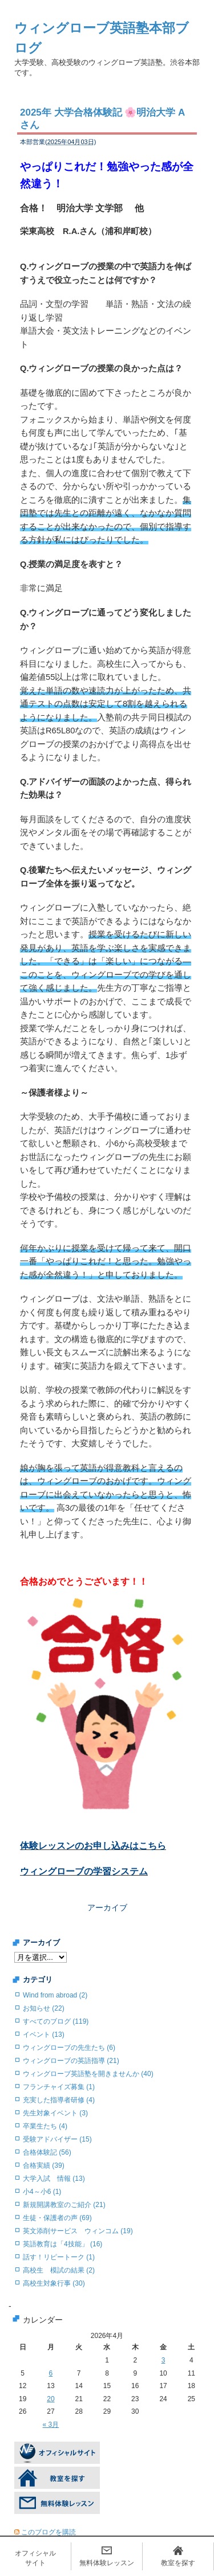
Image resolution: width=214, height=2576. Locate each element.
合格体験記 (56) (47, 2152)
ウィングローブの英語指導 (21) (71, 2061)
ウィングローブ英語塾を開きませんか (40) (88, 2074)
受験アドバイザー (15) (57, 2139)
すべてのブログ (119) (55, 2021)
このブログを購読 (48, 2532)
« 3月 (51, 2425)
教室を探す (178, 2563)
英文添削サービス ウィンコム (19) (78, 2231)
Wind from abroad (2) (55, 1995)
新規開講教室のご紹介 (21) (64, 2205)
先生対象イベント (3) (55, 2113)
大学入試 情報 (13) (54, 2179)
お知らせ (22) (43, 2008)
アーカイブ (107, 1907)
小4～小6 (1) (42, 2192)
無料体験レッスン (106, 2563)
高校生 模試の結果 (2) (59, 2270)
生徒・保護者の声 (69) (57, 2218)
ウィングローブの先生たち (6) (69, 2048)
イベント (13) (43, 2034)
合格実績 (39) (43, 2165)
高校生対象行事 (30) (54, 2283)
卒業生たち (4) (45, 2126)
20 (50, 2399)
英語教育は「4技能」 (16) (62, 2244)
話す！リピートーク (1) (59, 2257)
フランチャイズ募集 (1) (59, 2087)
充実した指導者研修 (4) (59, 2100)
